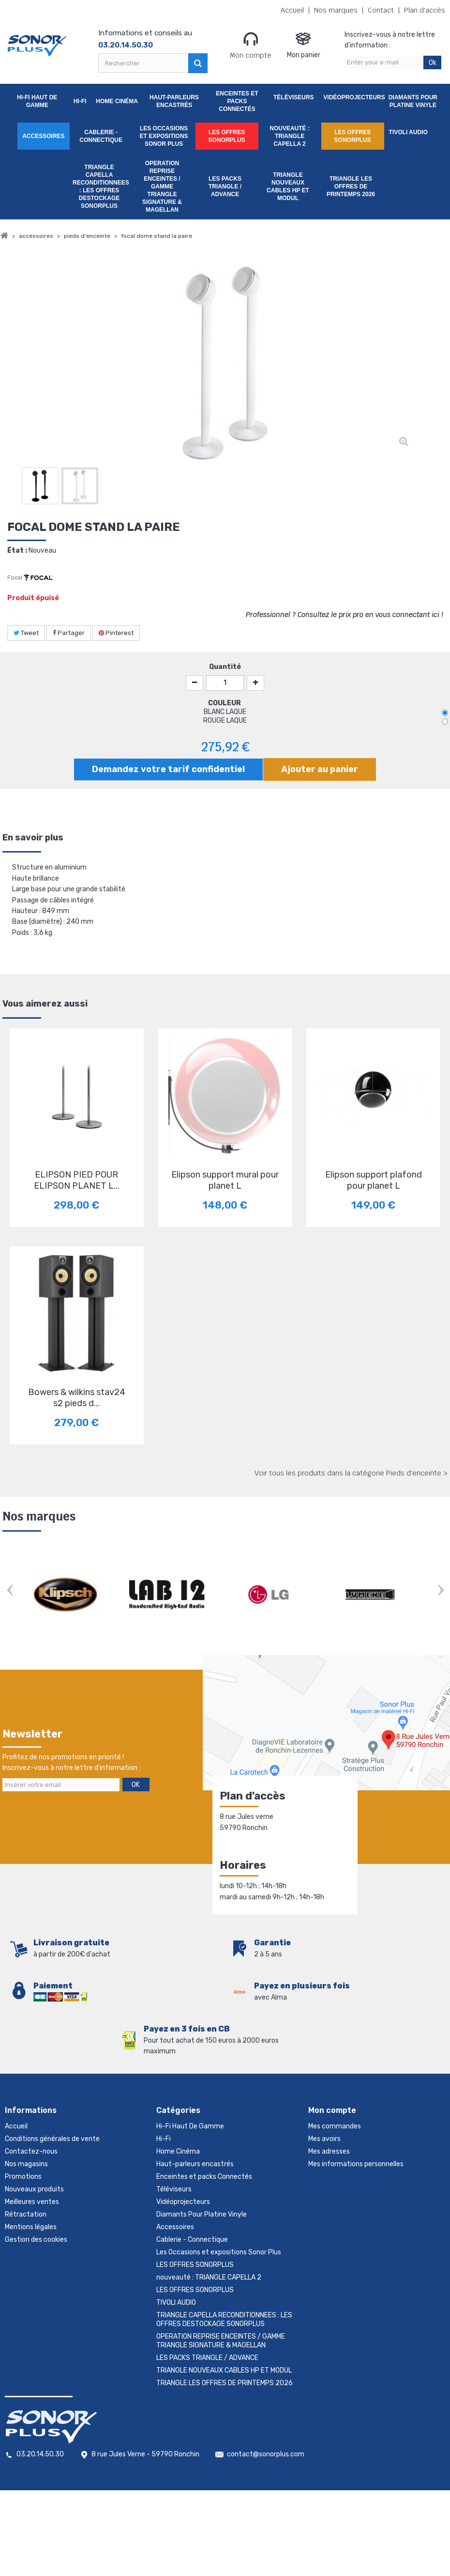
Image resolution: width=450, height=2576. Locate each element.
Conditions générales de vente (52, 2139)
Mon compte (250, 45)
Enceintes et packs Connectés (237, 101)
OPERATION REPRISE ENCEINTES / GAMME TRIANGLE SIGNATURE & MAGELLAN (162, 186)
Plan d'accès (424, 10)
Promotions (23, 2177)
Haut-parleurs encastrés (174, 101)
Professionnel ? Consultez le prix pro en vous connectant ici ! (344, 614)
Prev (9, 1590)
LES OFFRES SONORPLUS (227, 136)
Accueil (292, 10)
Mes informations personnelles (356, 2164)
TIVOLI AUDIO (408, 132)
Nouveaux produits (34, 2189)
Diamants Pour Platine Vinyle (413, 101)
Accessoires (43, 136)
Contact (381, 10)
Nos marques (336, 10)
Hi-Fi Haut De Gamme (37, 101)
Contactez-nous (31, 2151)
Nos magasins (26, 2164)
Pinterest (116, 632)
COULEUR (225, 703)
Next (440, 1590)
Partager (69, 632)
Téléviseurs (293, 97)
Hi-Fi (80, 101)
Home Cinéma (117, 101)
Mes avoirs (324, 2139)
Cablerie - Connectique (100, 136)
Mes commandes (334, 2126)
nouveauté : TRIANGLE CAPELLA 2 (290, 136)
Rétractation (25, 2214)
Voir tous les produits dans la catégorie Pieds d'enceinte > (351, 1473)
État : (17, 550)
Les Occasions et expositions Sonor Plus (164, 136)
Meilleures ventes (32, 2202)
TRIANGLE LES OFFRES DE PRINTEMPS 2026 (351, 186)
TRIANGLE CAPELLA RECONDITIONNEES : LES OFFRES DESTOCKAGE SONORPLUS (101, 186)
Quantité (225, 667)
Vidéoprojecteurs (352, 97)
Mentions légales (31, 2227)
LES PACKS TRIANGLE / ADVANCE (225, 186)
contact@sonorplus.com (265, 2454)
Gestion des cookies (36, 2239)
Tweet (26, 632)
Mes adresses (329, 2151)
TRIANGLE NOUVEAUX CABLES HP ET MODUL (288, 186)
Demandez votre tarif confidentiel (168, 769)
